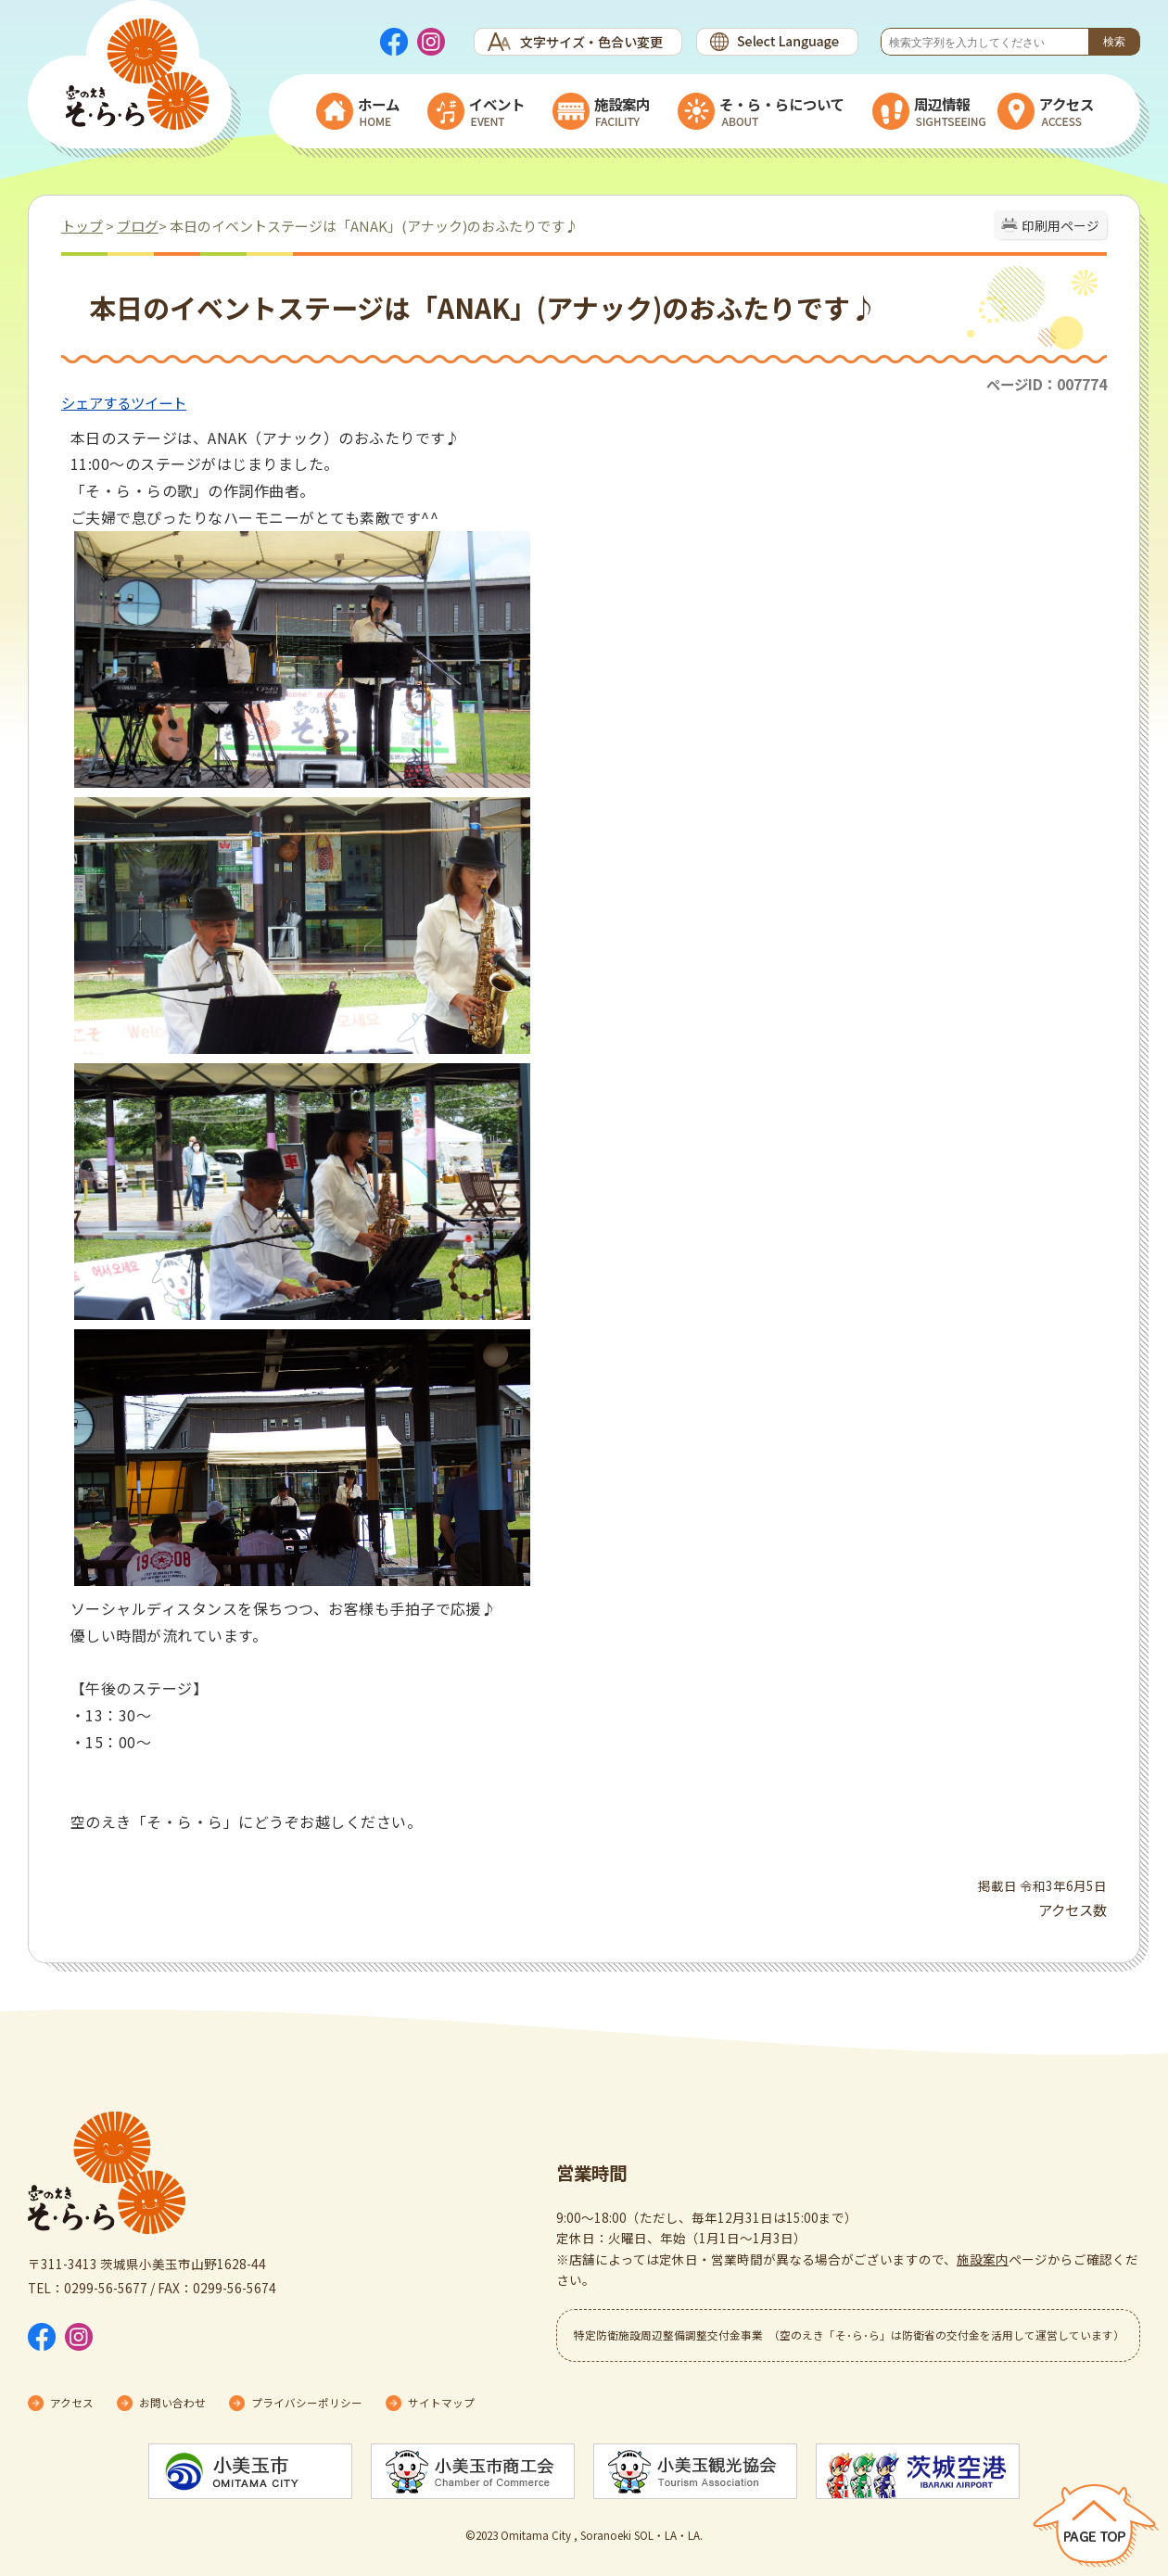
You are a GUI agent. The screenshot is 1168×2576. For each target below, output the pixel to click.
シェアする (96, 402)
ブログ (138, 225)
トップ (82, 225)
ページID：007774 (1046, 384)
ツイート (158, 402)
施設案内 (983, 2259)
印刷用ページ (1060, 225)
